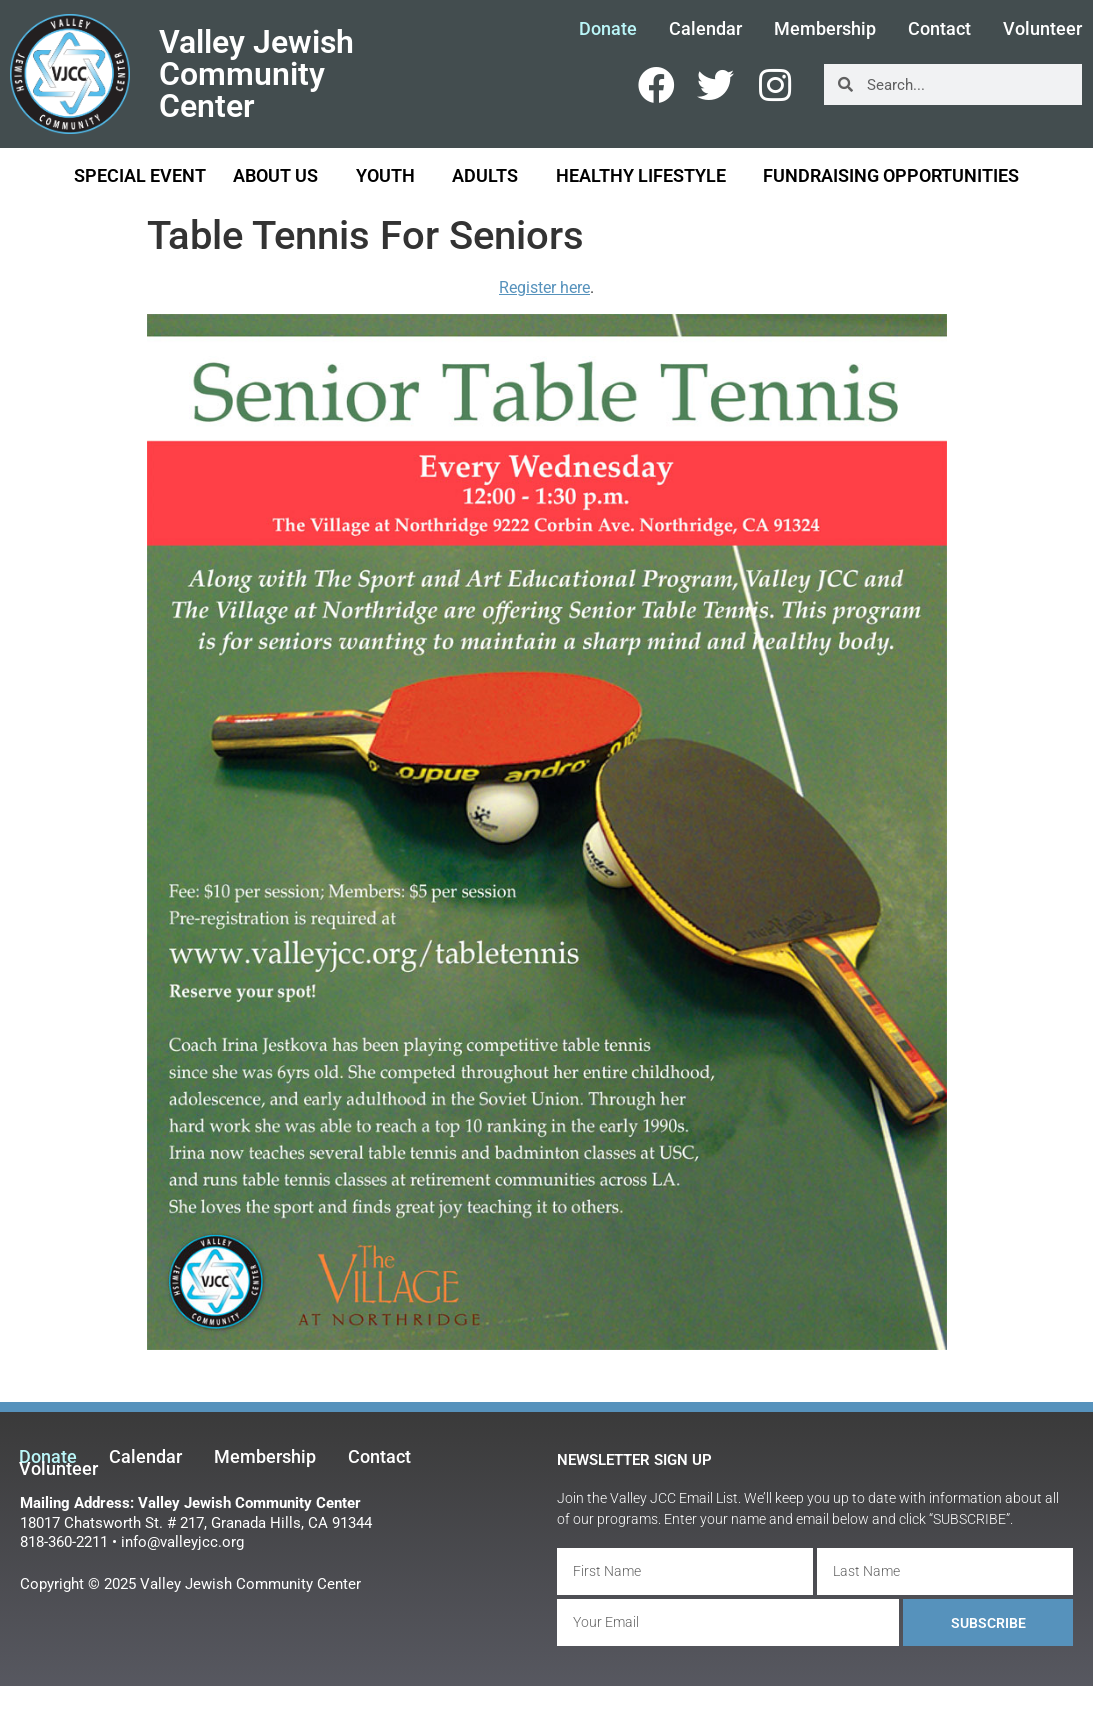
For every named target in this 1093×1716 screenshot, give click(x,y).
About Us (280, 175)
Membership (825, 29)
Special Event (140, 175)
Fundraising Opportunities (891, 175)
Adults (490, 175)
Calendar (705, 29)
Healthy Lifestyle (646, 175)
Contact (939, 29)
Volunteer (58, 1469)
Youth (390, 175)
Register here (544, 287)
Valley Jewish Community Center (256, 74)
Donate (608, 29)
